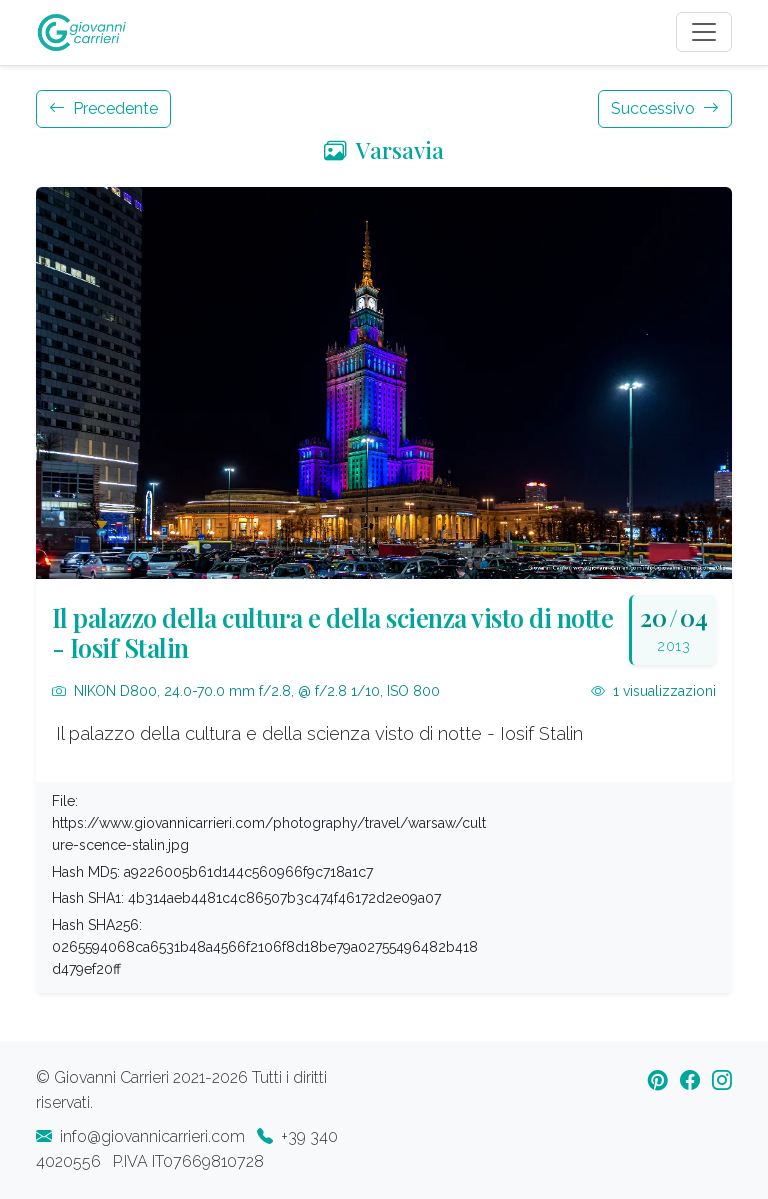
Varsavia (384, 149)
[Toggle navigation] (704, 32)
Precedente (103, 108)
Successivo (665, 108)
